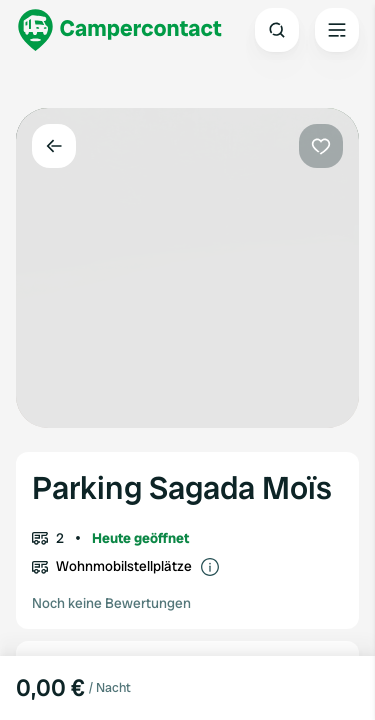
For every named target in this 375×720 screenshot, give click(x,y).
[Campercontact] (120, 30)
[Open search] (277, 30)
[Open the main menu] (337, 30)
